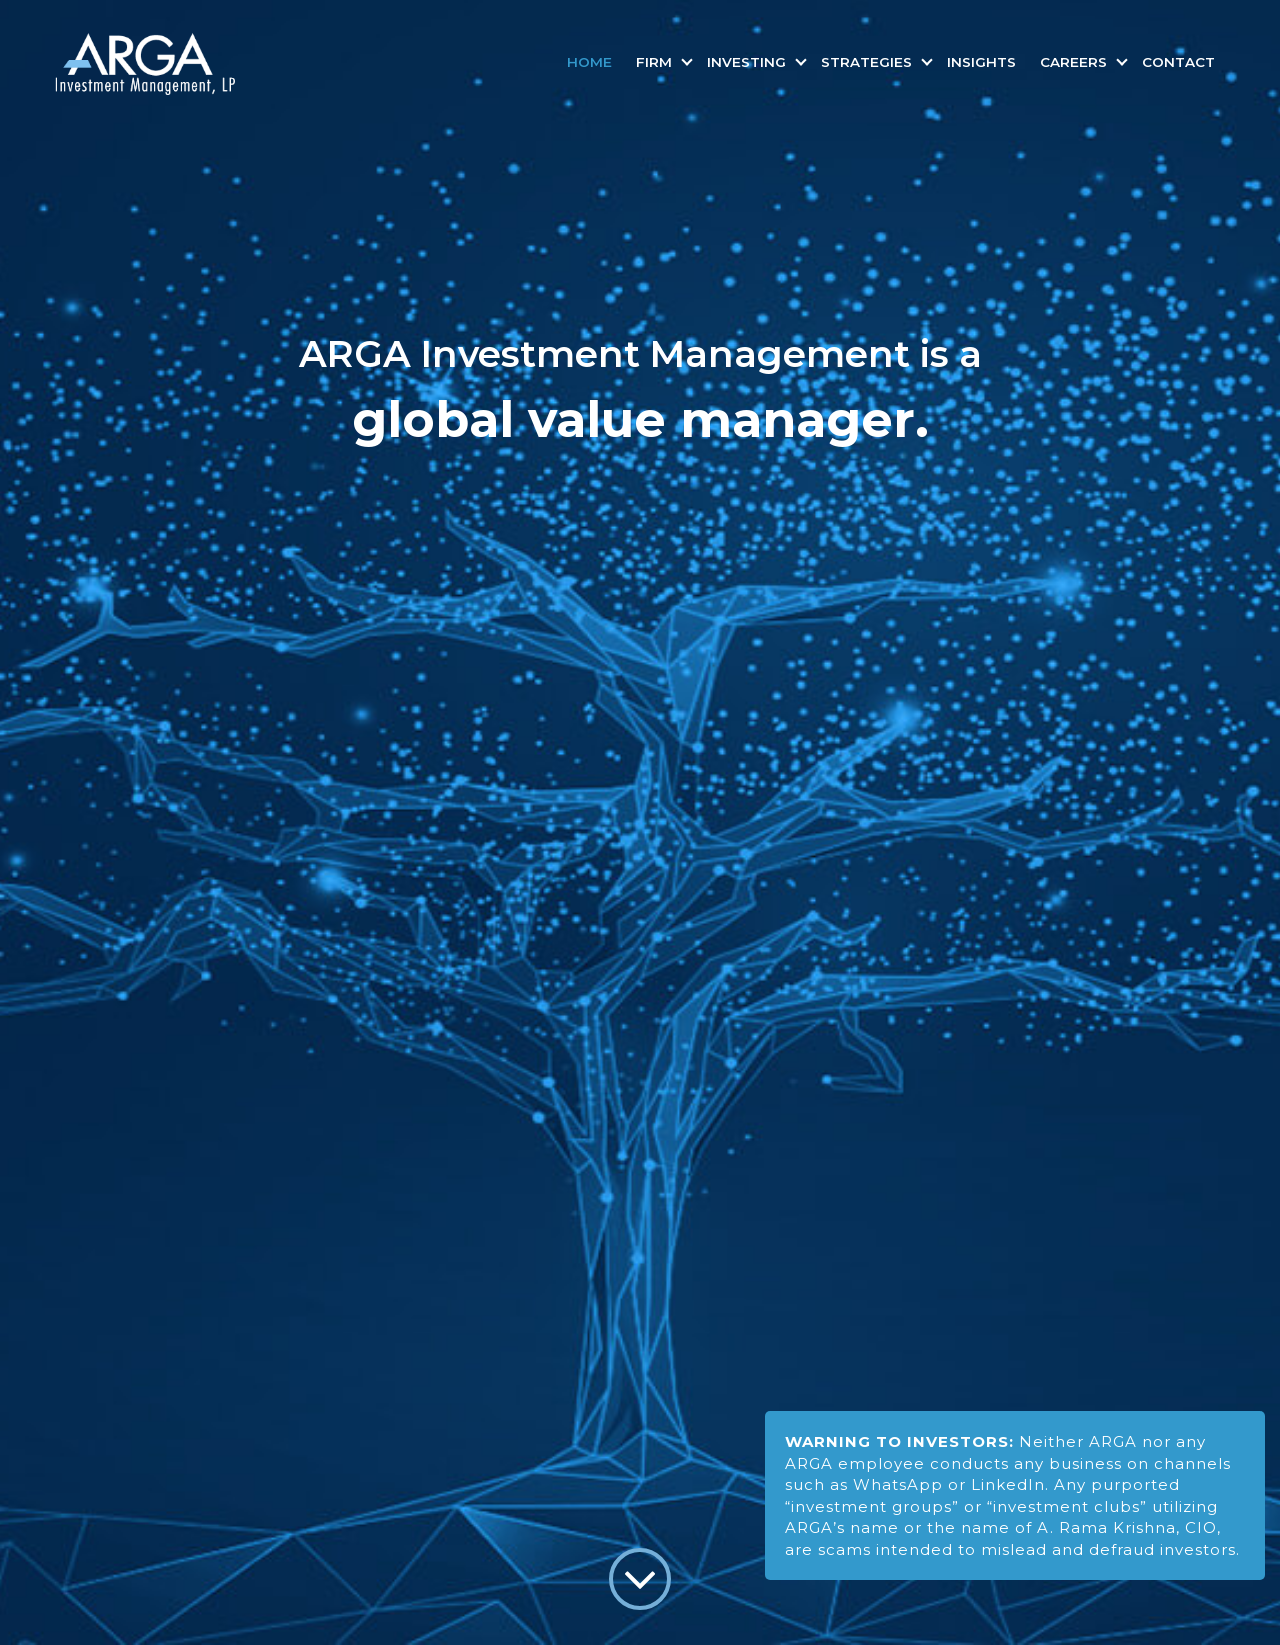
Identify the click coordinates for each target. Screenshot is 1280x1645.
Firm (656, 62)
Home (589, 62)
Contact (1178, 62)
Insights (981, 62)
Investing (748, 62)
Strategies (868, 62)
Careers (1075, 62)
